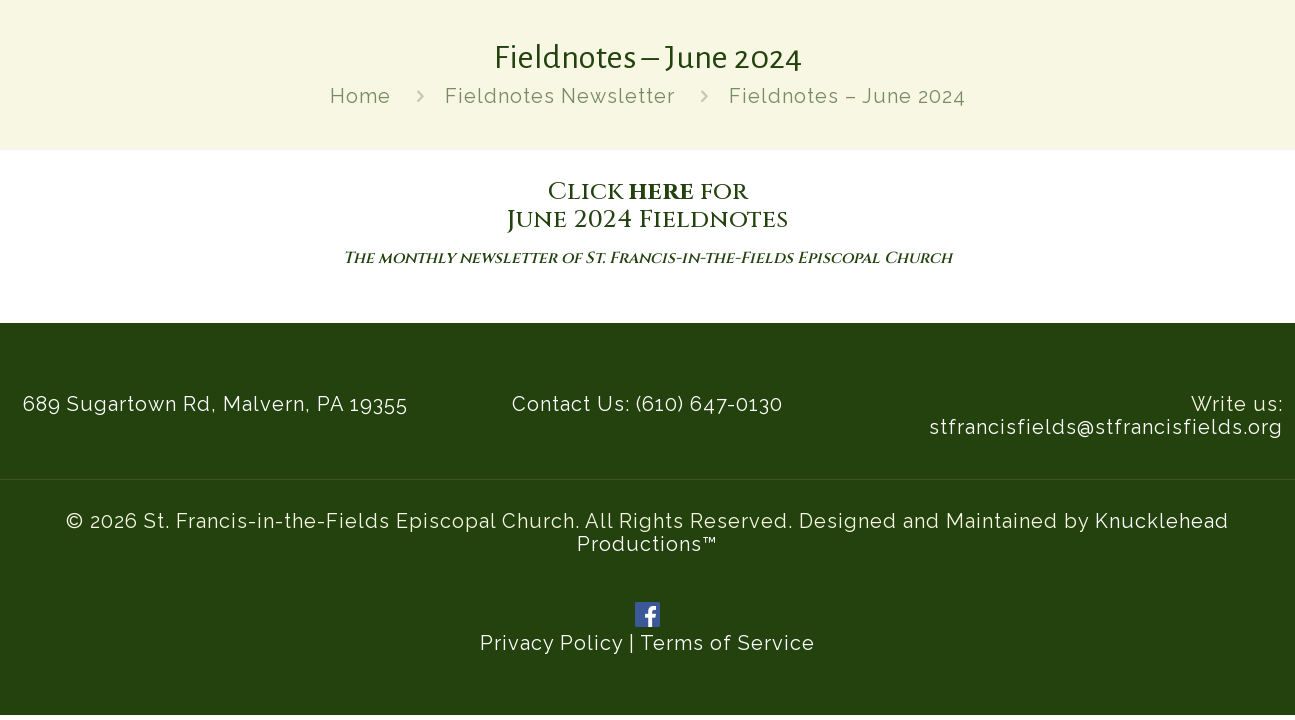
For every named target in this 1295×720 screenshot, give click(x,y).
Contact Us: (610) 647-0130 (647, 404)
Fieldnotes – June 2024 (847, 96)
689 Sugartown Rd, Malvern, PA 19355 (215, 404)
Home (360, 96)
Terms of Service (727, 643)
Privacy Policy (551, 643)
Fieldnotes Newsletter (560, 96)
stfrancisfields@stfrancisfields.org (1106, 427)
